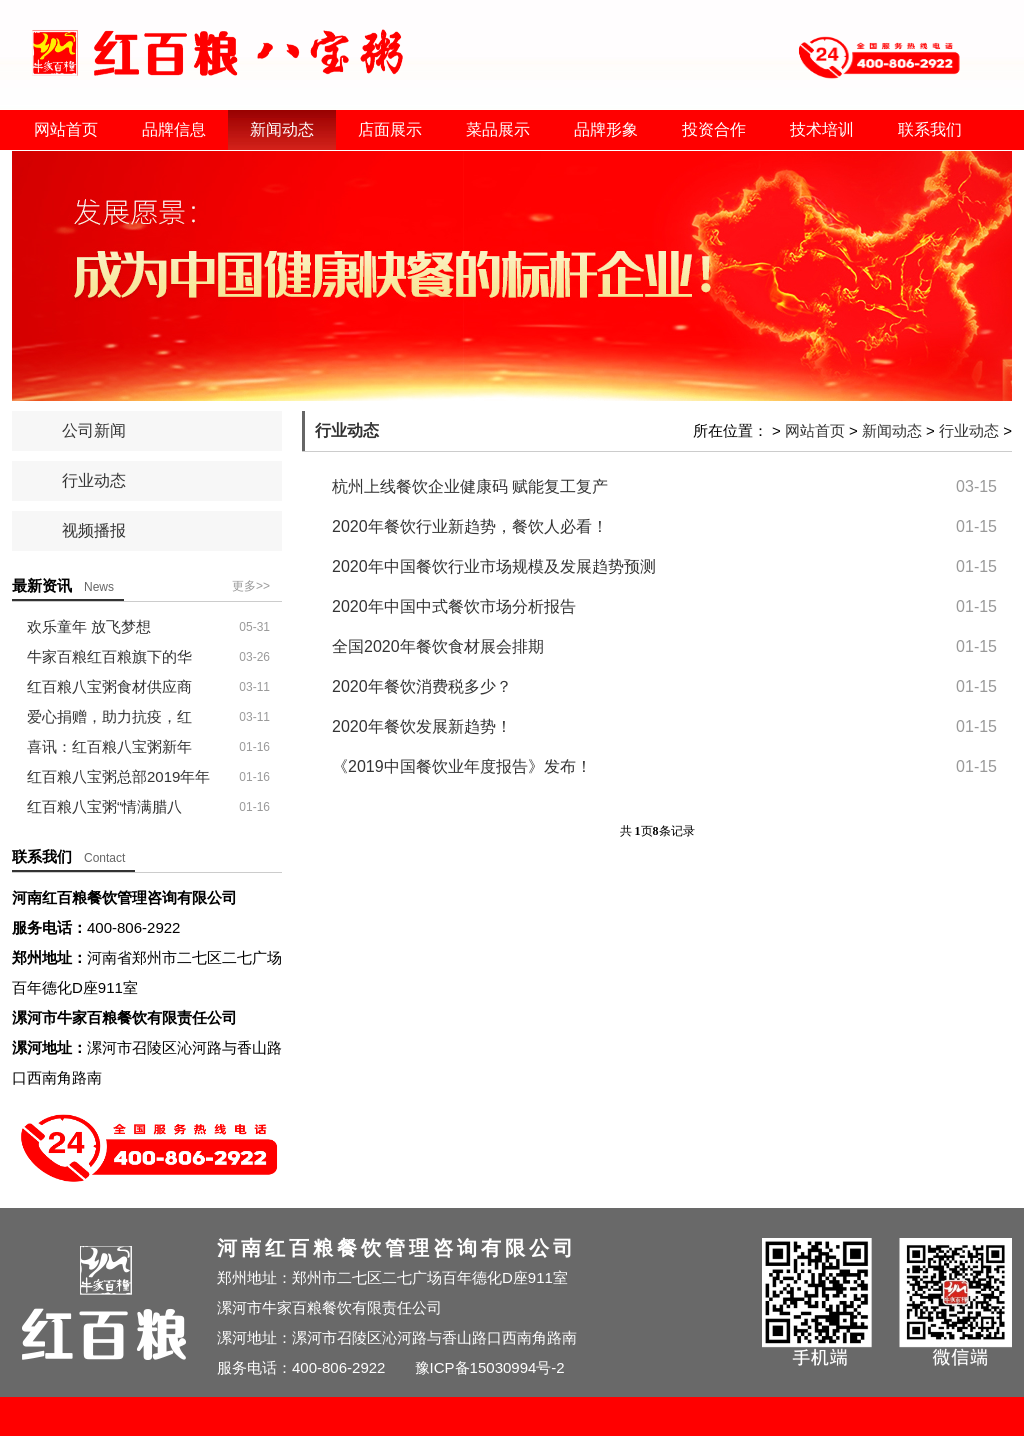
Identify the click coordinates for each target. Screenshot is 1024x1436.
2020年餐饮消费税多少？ (422, 686)
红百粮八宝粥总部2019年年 (118, 776)
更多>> (251, 586)
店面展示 (390, 129)
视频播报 (94, 530)
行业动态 (94, 480)
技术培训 (822, 129)
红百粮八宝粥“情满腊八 (104, 806)
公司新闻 (94, 430)
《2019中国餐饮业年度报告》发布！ (462, 766)
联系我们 (930, 129)
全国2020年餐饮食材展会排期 (438, 646)
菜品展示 (498, 129)
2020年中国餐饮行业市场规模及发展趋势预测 (494, 566)
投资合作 (714, 129)
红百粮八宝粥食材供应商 (109, 686)
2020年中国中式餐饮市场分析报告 (454, 606)
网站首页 (66, 129)
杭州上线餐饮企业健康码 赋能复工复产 (470, 486)
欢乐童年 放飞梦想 (89, 626)
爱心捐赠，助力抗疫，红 (109, 716)
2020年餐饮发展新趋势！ (422, 726)
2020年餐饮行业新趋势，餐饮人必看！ (470, 526)
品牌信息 (174, 129)
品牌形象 (606, 129)
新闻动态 (282, 129)
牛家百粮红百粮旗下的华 (109, 656)
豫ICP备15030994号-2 (490, 1367)
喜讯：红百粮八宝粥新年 (109, 746)
